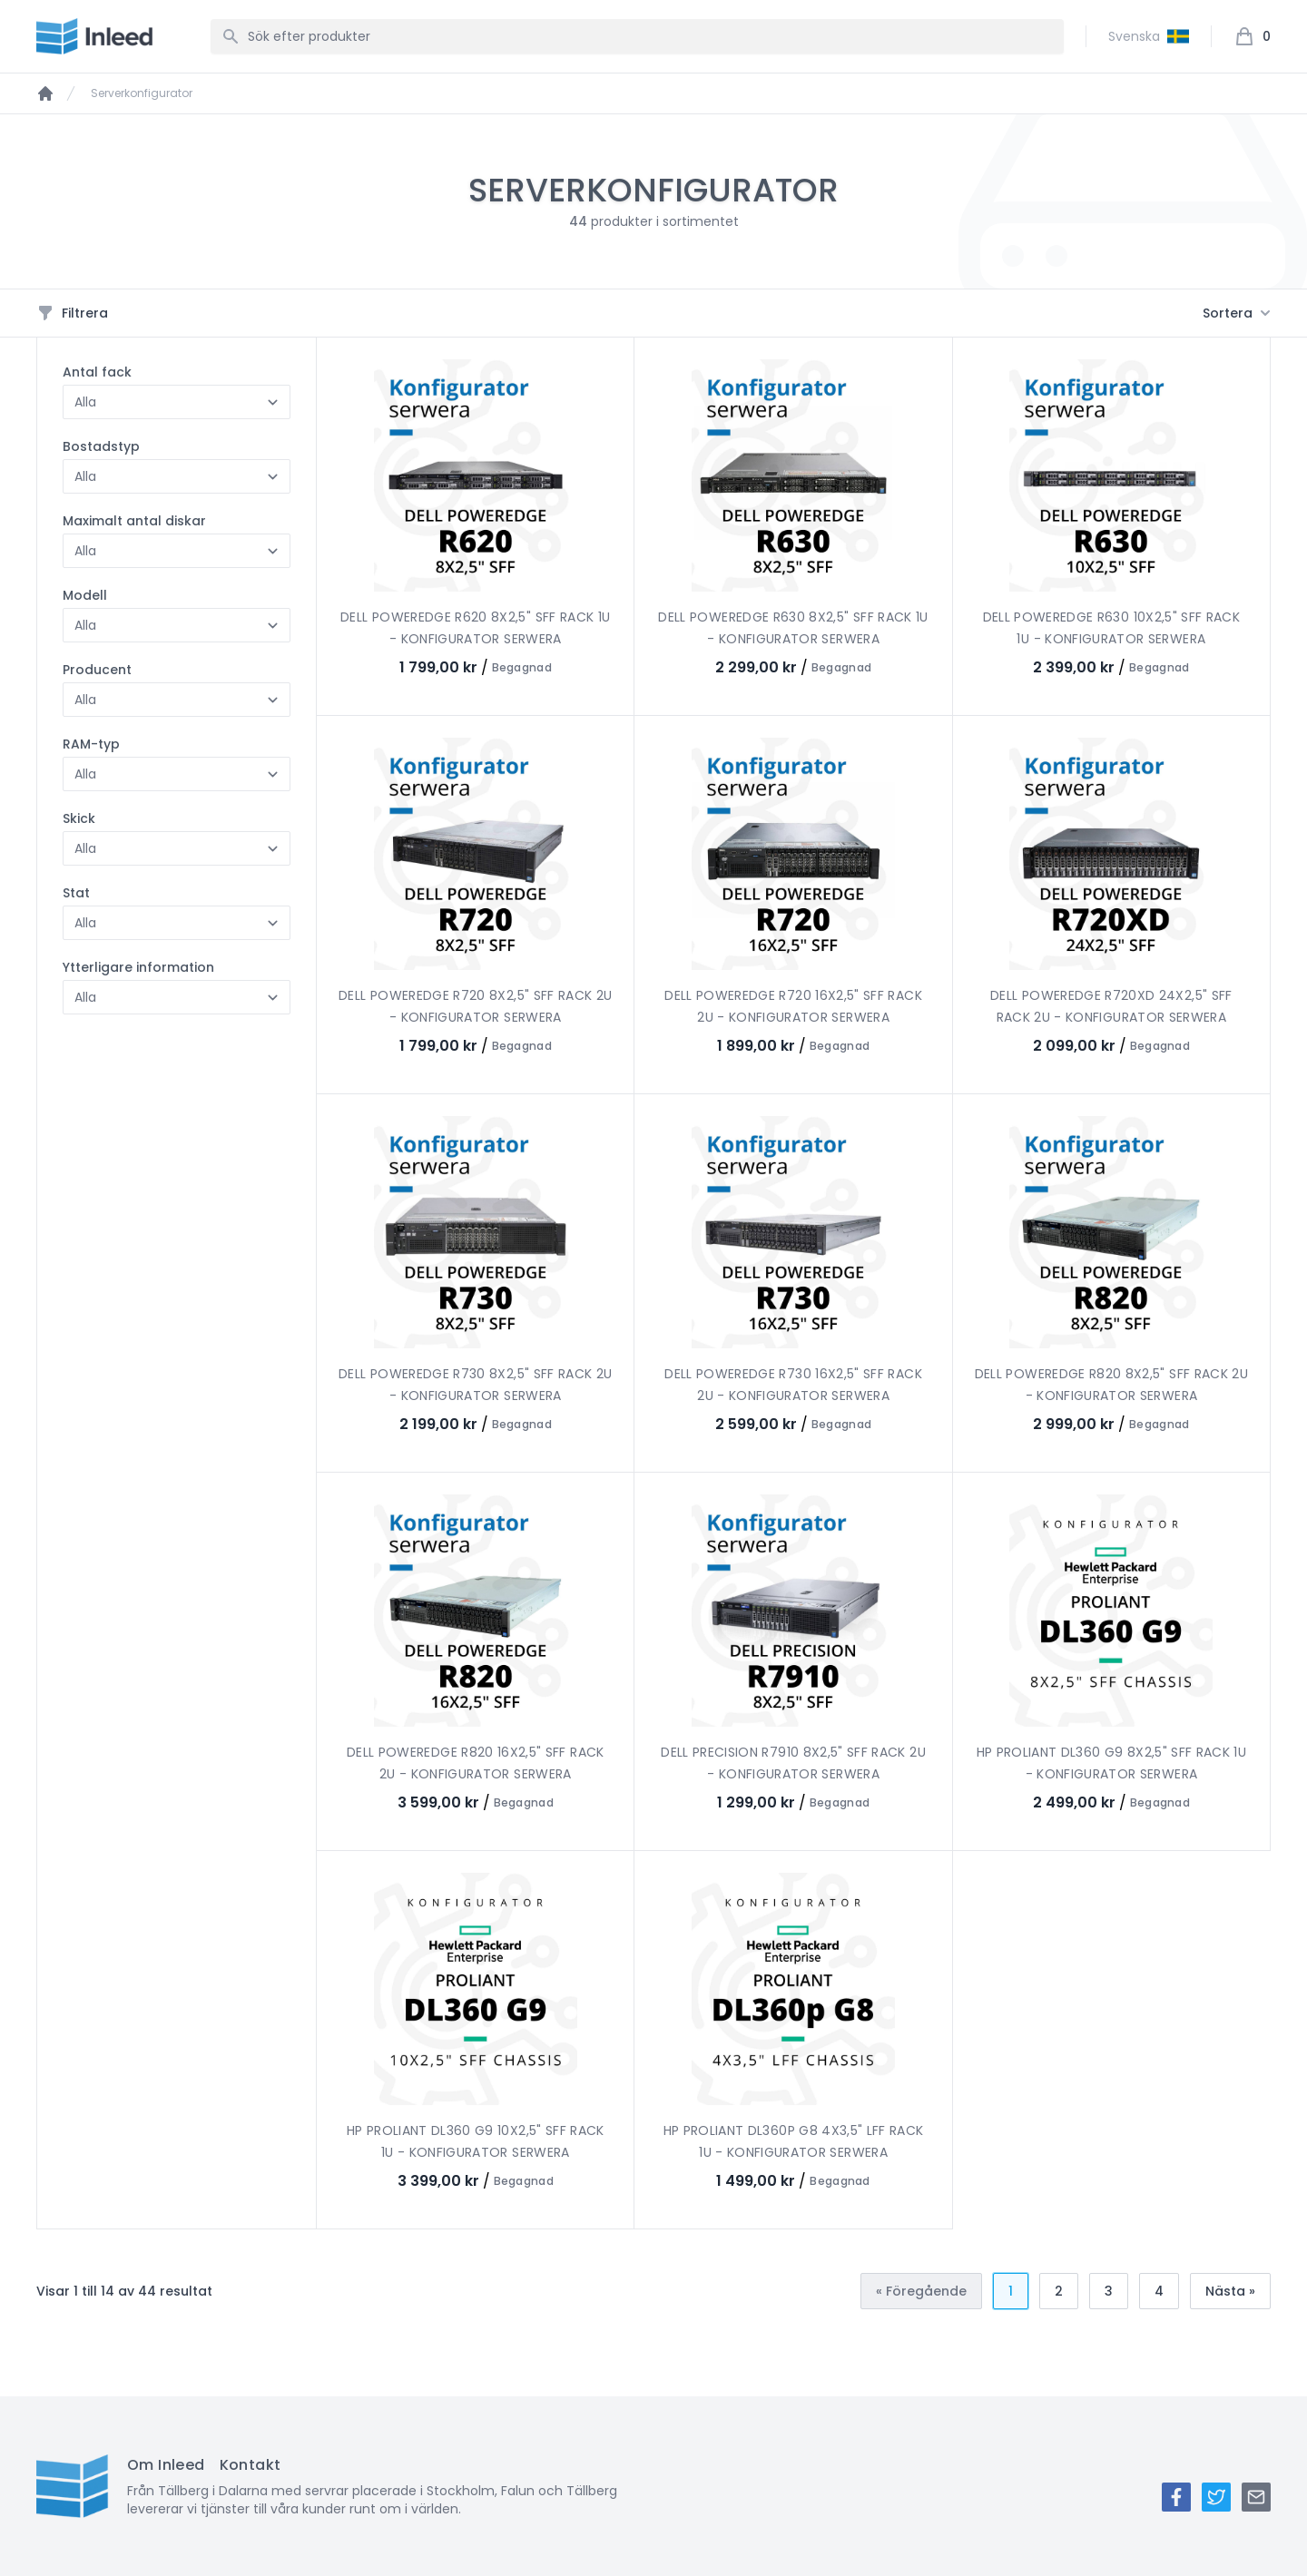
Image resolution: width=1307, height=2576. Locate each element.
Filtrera (72, 313)
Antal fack (97, 372)
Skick (79, 818)
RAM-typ (91, 744)
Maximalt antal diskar (134, 521)
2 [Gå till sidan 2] (1059, 2291)
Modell (85, 595)
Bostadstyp (101, 446)
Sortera (1237, 313)
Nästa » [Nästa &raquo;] (1230, 2291)
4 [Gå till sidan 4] (1159, 2291)
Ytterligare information (138, 967)
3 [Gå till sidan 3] (1109, 2291)
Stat (76, 893)
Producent (97, 670)
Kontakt (250, 2464)
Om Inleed (166, 2464)
